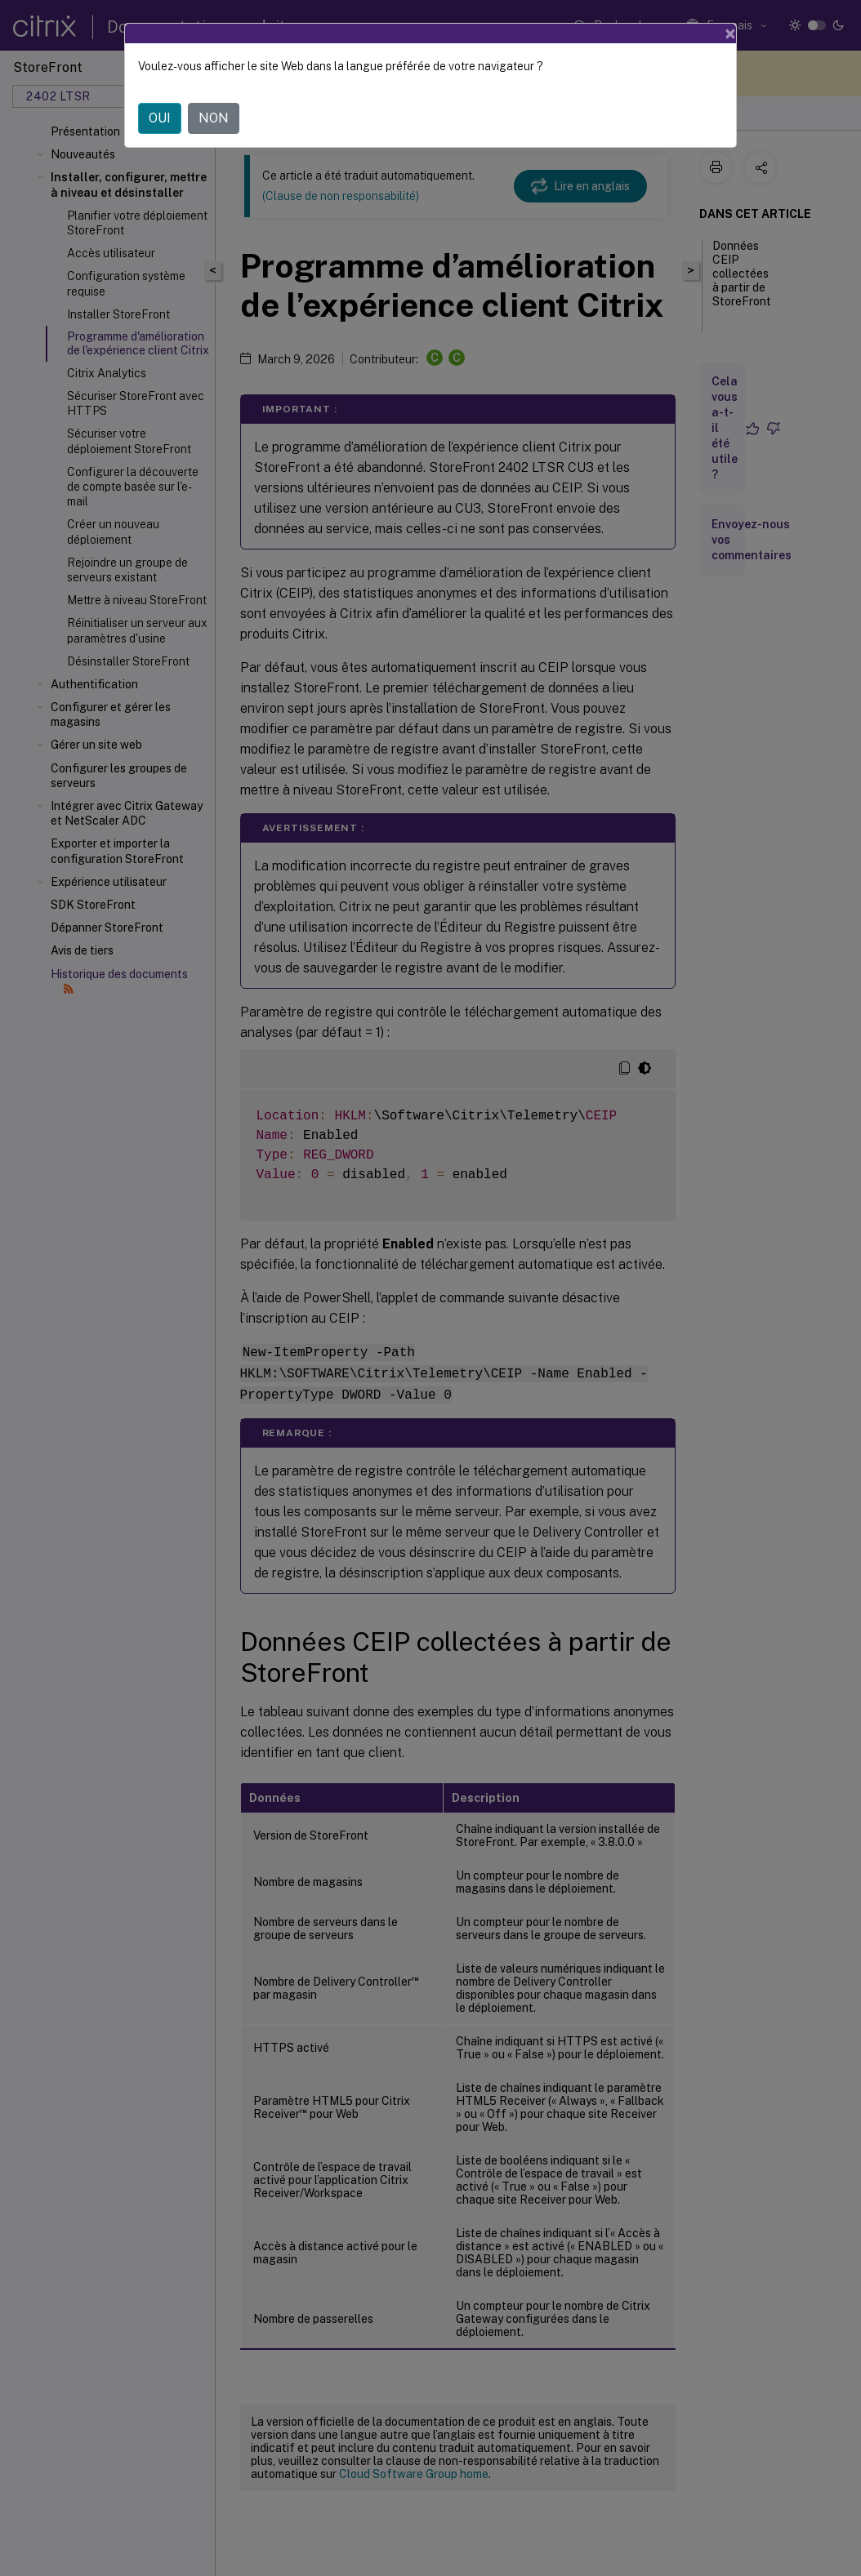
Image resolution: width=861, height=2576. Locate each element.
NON (214, 118)
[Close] (730, 33)
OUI (160, 118)
